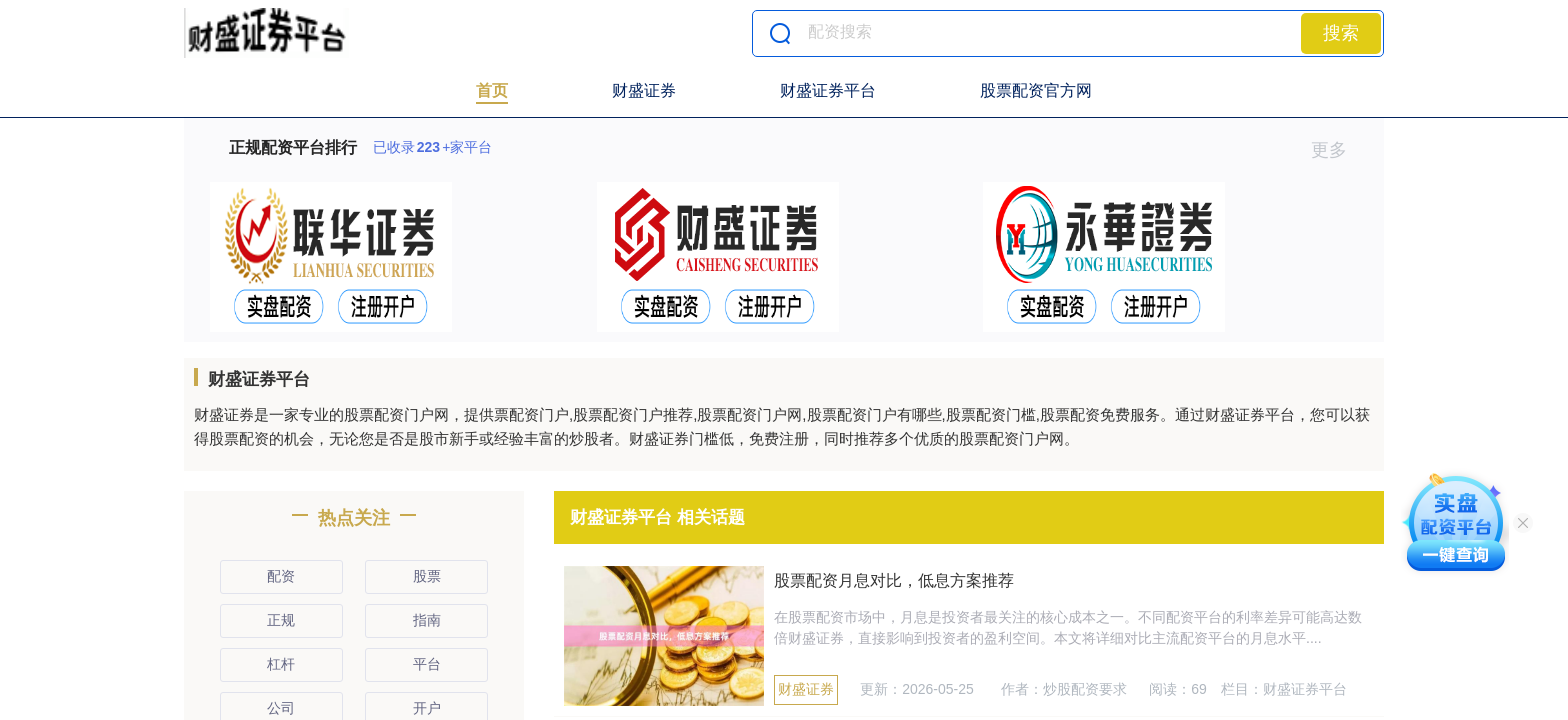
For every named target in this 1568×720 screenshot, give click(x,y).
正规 (281, 620)
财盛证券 (644, 90)
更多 (1337, 150)
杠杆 (281, 664)
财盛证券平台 (828, 90)
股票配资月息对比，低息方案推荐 (894, 580)
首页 (492, 90)
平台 (427, 664)
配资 (281, 576)
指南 (427, 620)
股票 (427, 576)
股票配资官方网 (1036, 90)
